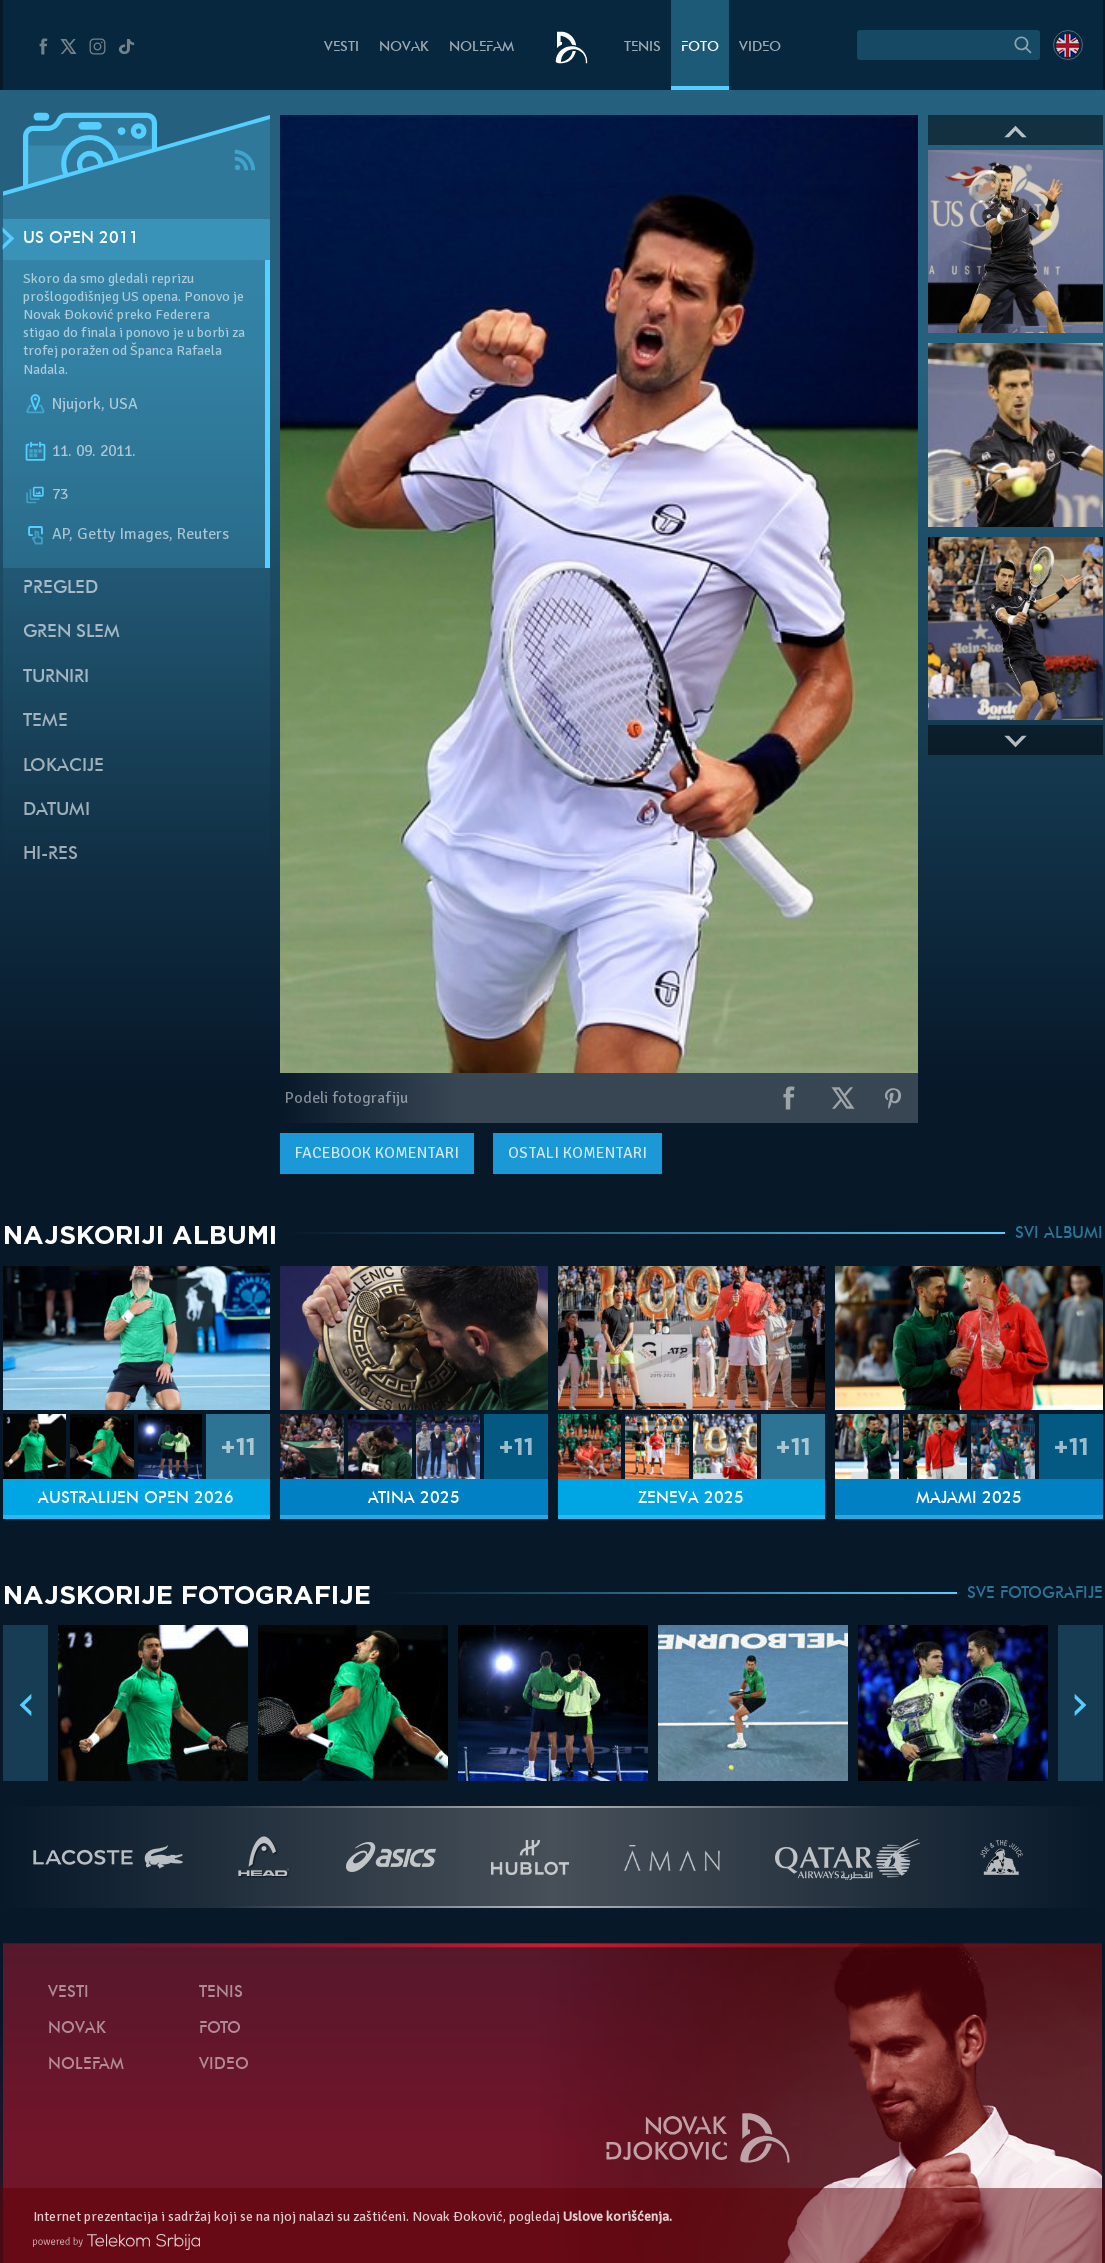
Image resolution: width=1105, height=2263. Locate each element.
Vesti (341, 47)
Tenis (642, 47)
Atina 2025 (414, 1499)
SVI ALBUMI (1059, 1234)
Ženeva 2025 (691, 1499)
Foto (700, 47)
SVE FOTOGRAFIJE (1035, 1594)
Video (760, 47)
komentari (377, 1153)
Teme (45, 721)
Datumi (56, 810)
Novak (404, 47)
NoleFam (481, 47)
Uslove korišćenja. (617, 2216)
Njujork (76, 404)
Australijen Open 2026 (136, 1499)
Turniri (56, 677)
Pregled (60, 588)
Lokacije (63, 766)
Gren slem (71, 632)
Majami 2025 (969, 1499)
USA (123, 404)
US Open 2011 (81, 239)
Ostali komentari (577, 1153)
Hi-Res (50, 854)
